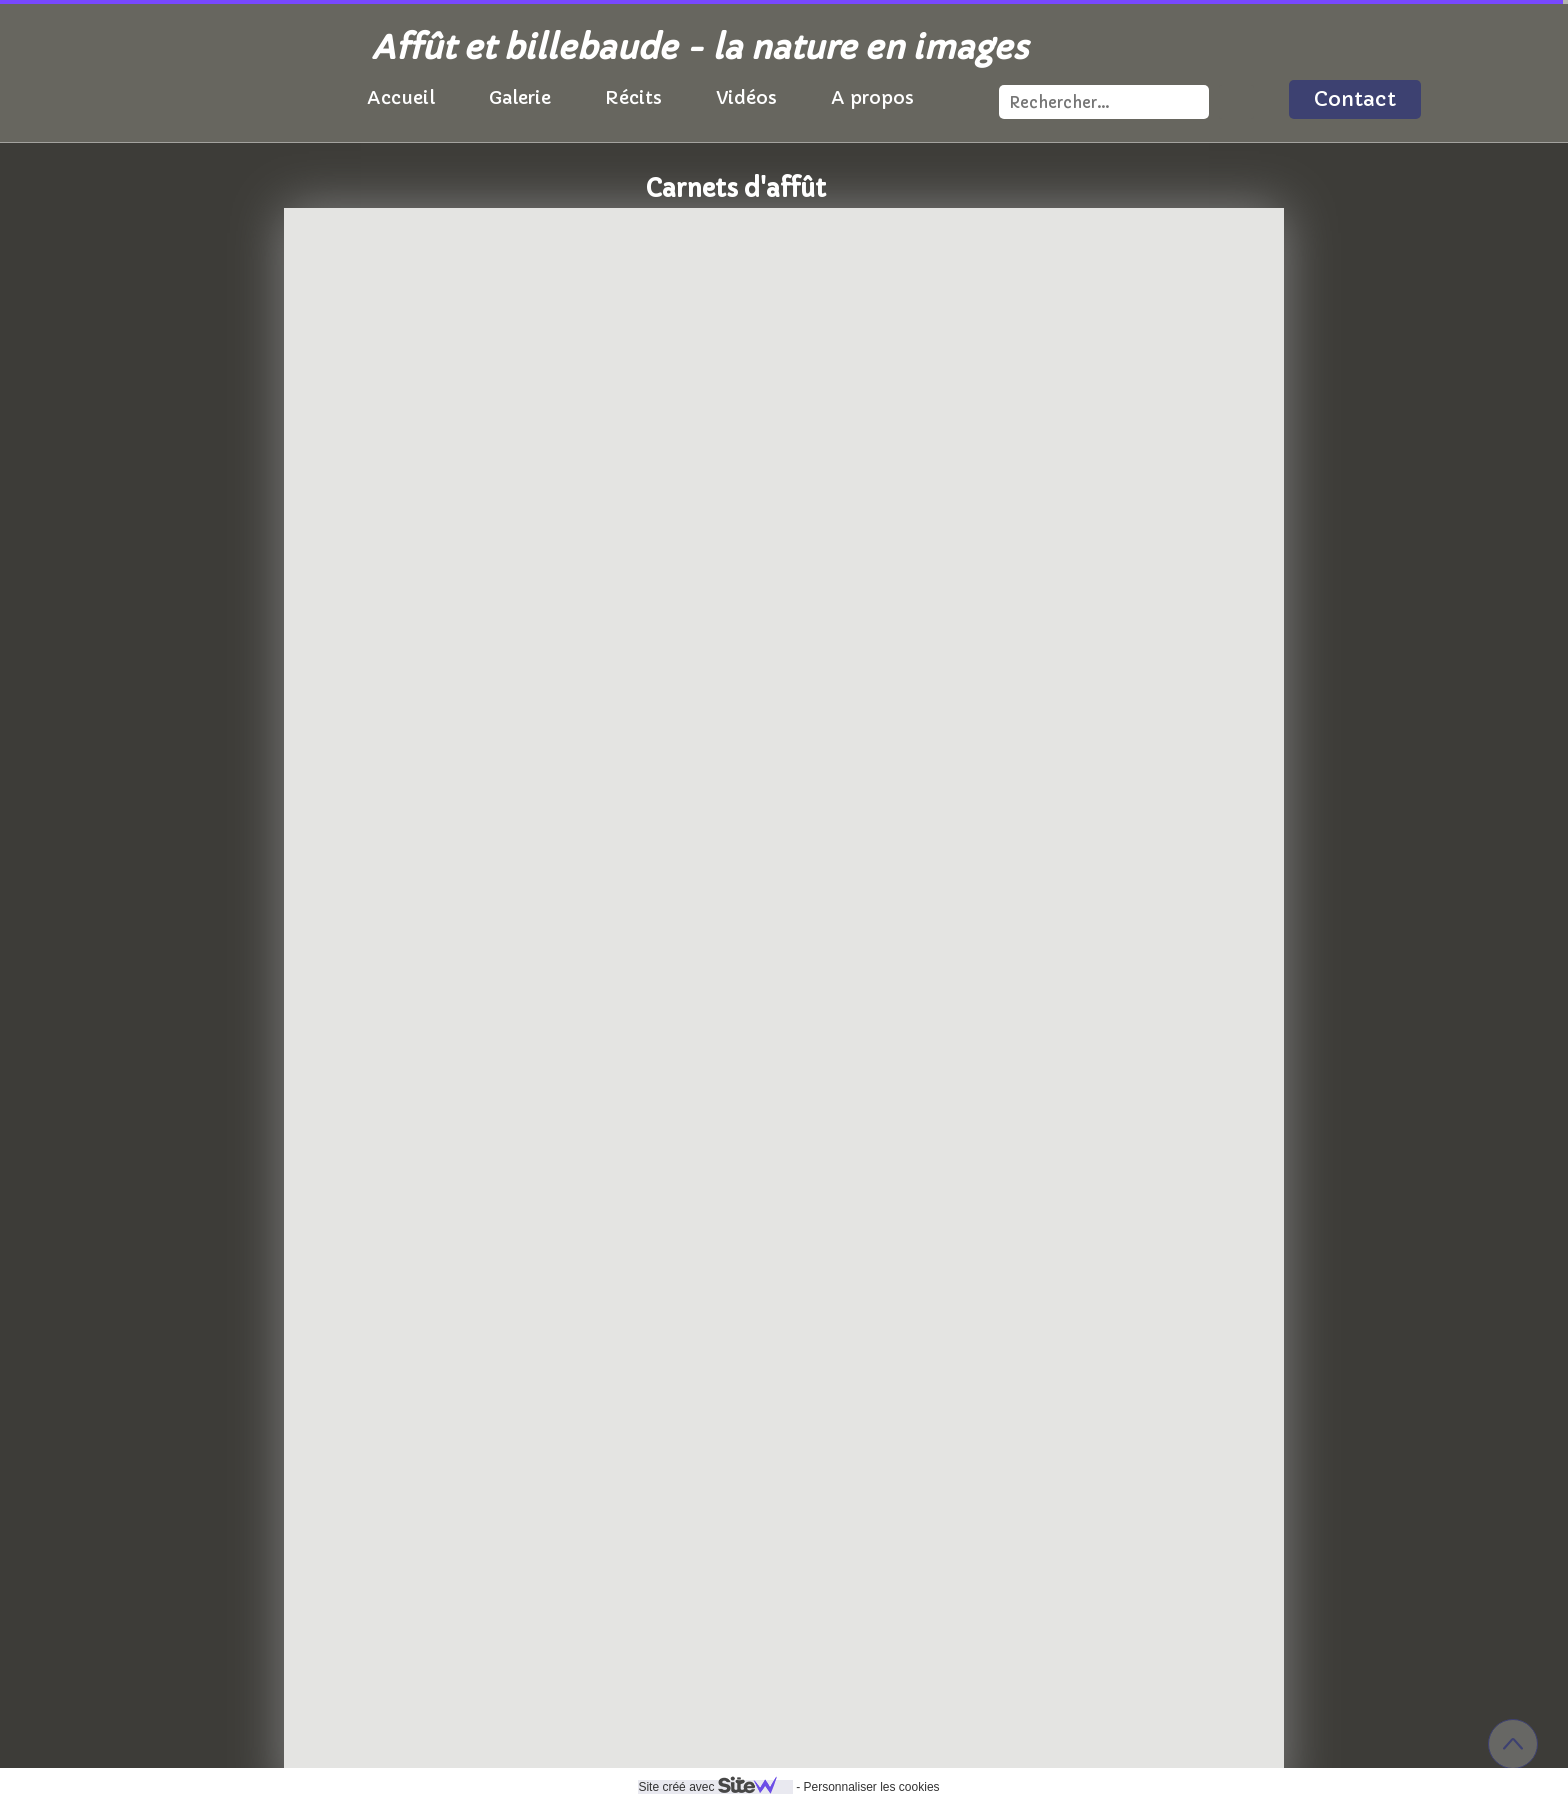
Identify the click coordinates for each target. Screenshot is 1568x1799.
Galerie (520, 97)
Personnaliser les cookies (871, 1787)
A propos (872, 97)
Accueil (401, 97)
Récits (633, 97)
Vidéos (746, 97)
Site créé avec (715, 1787)
